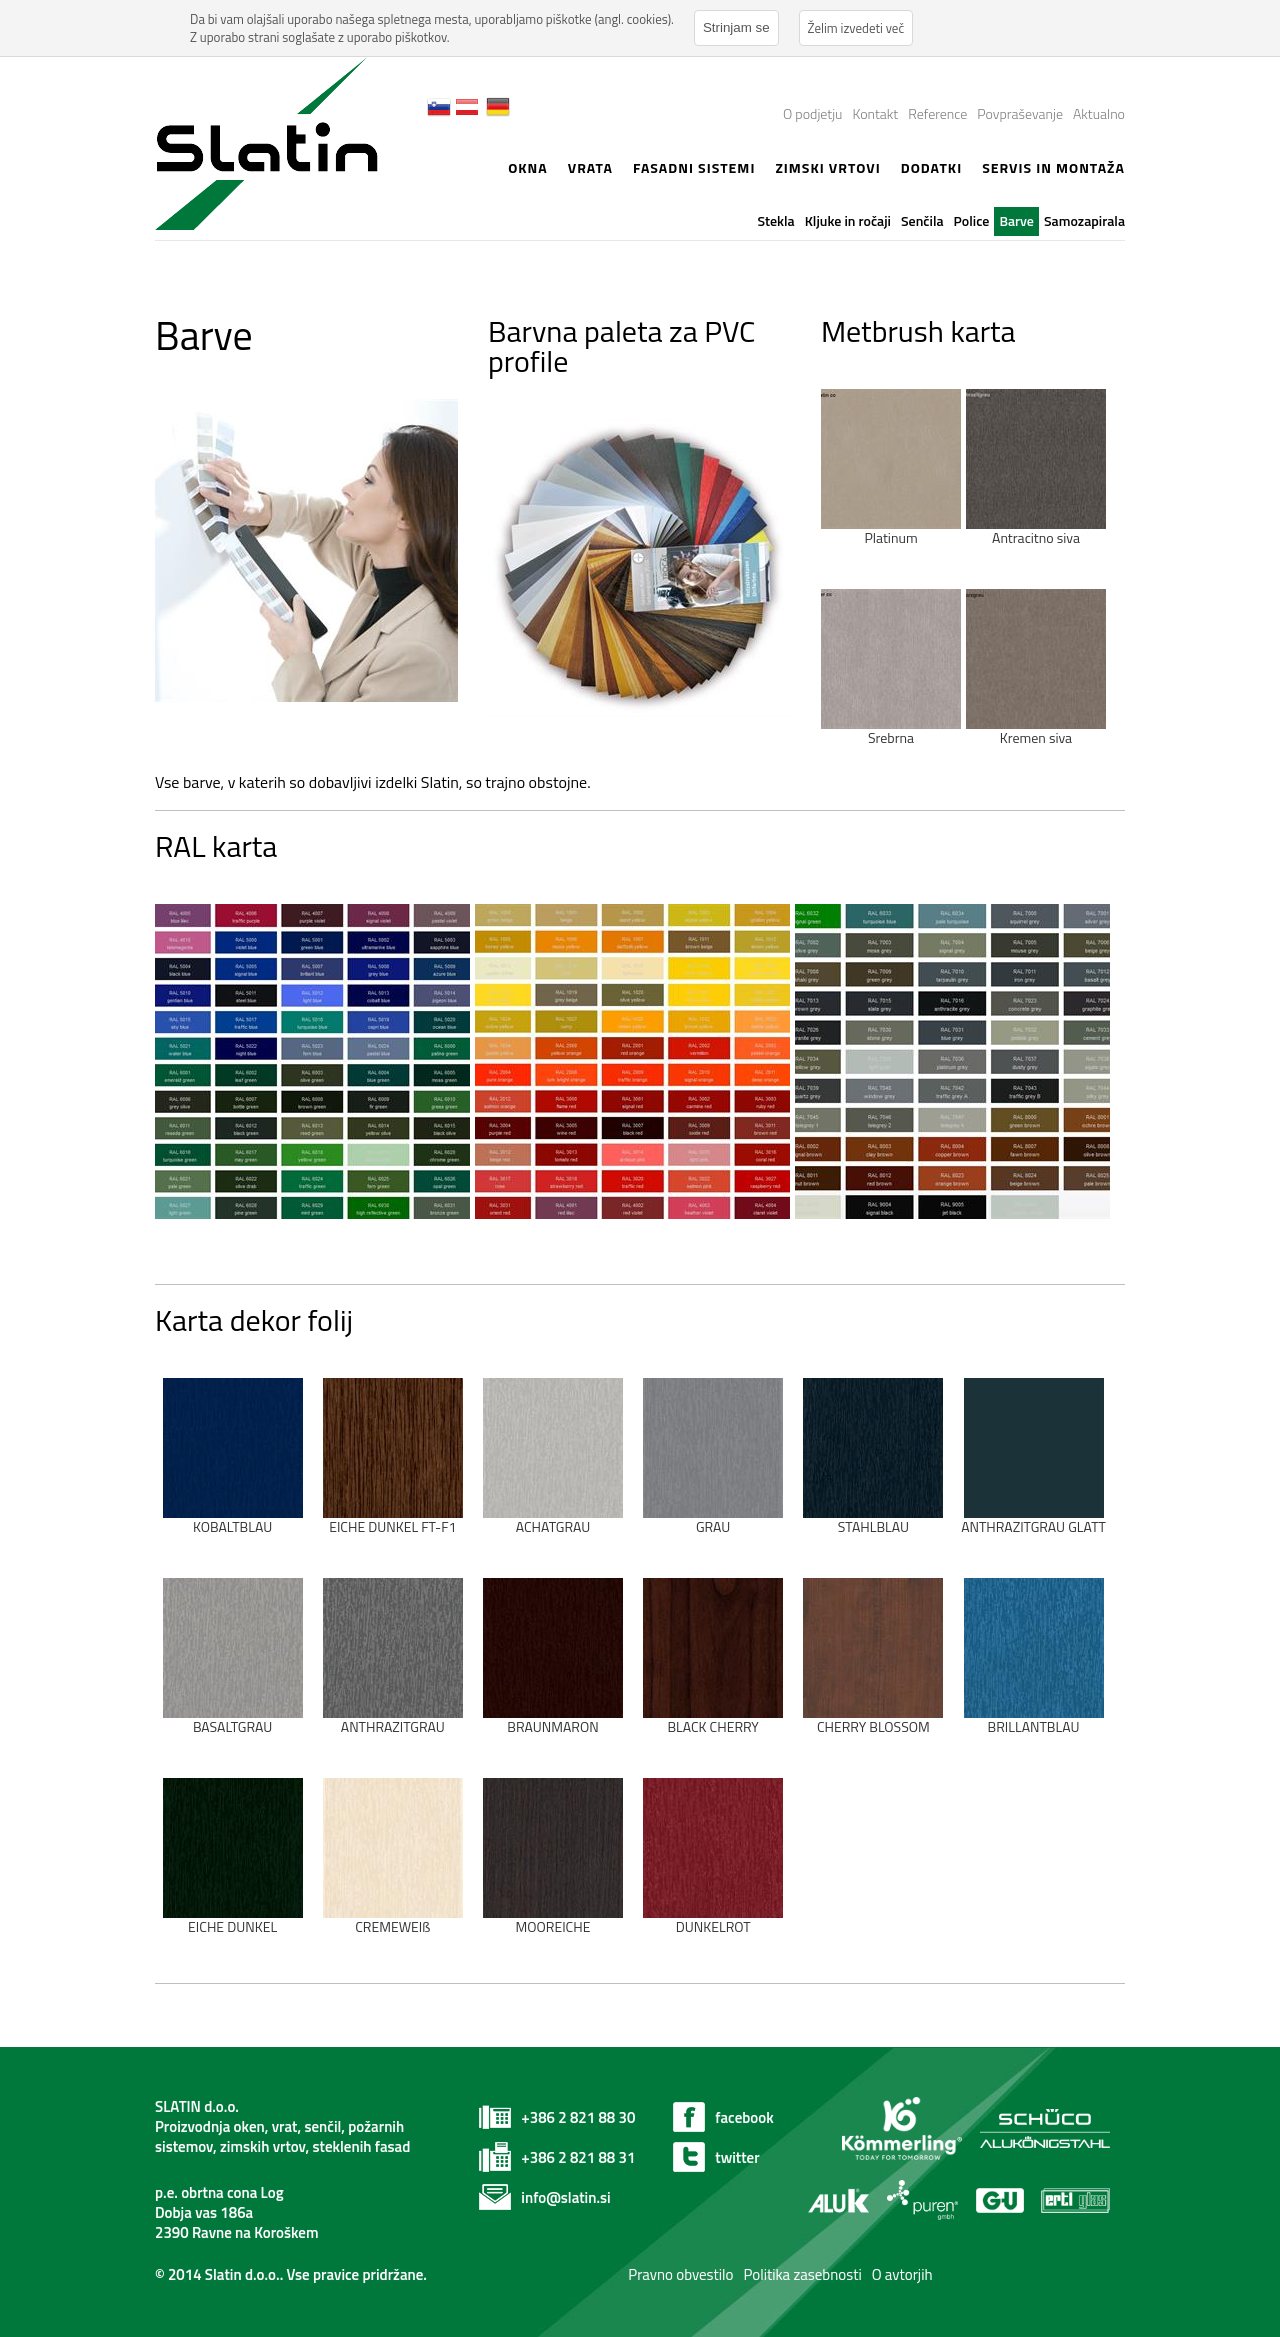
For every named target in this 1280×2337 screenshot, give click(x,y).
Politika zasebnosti (802, 2274)
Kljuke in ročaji (848, 220)
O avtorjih (902, 2274)
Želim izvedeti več (856, 28)
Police (972, 220)
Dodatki (931, 167)
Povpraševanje (1020, 113)
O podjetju (812, 113)
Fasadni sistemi (694, 167)
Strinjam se (736, 27)
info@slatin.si (565, 2197)
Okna (528, 167)
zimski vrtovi (827, 167)
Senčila (922, 220)
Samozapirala (1084, 220)
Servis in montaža (1053, 167)
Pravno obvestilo (679, 2274)
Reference (937, 113)
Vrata (590, 167)
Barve (1016, 220)
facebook (744, 2117)
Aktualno (1099, 113)
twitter (737, 2157)
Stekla (775, 220)
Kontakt (875, 113)
